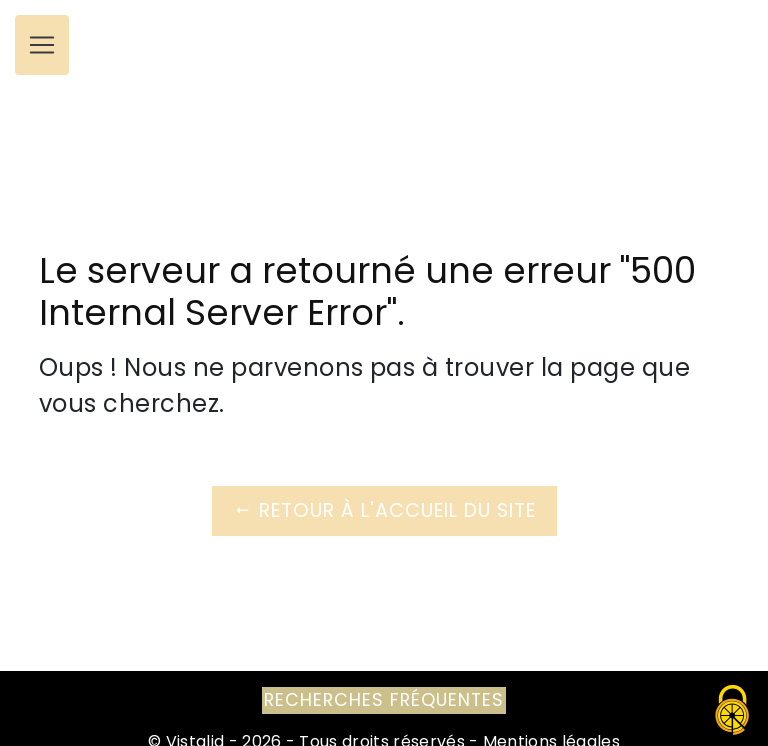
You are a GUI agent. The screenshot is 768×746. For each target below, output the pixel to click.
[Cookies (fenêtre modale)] (733, 711)
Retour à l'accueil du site (384, 510)
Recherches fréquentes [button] (384, 700)
